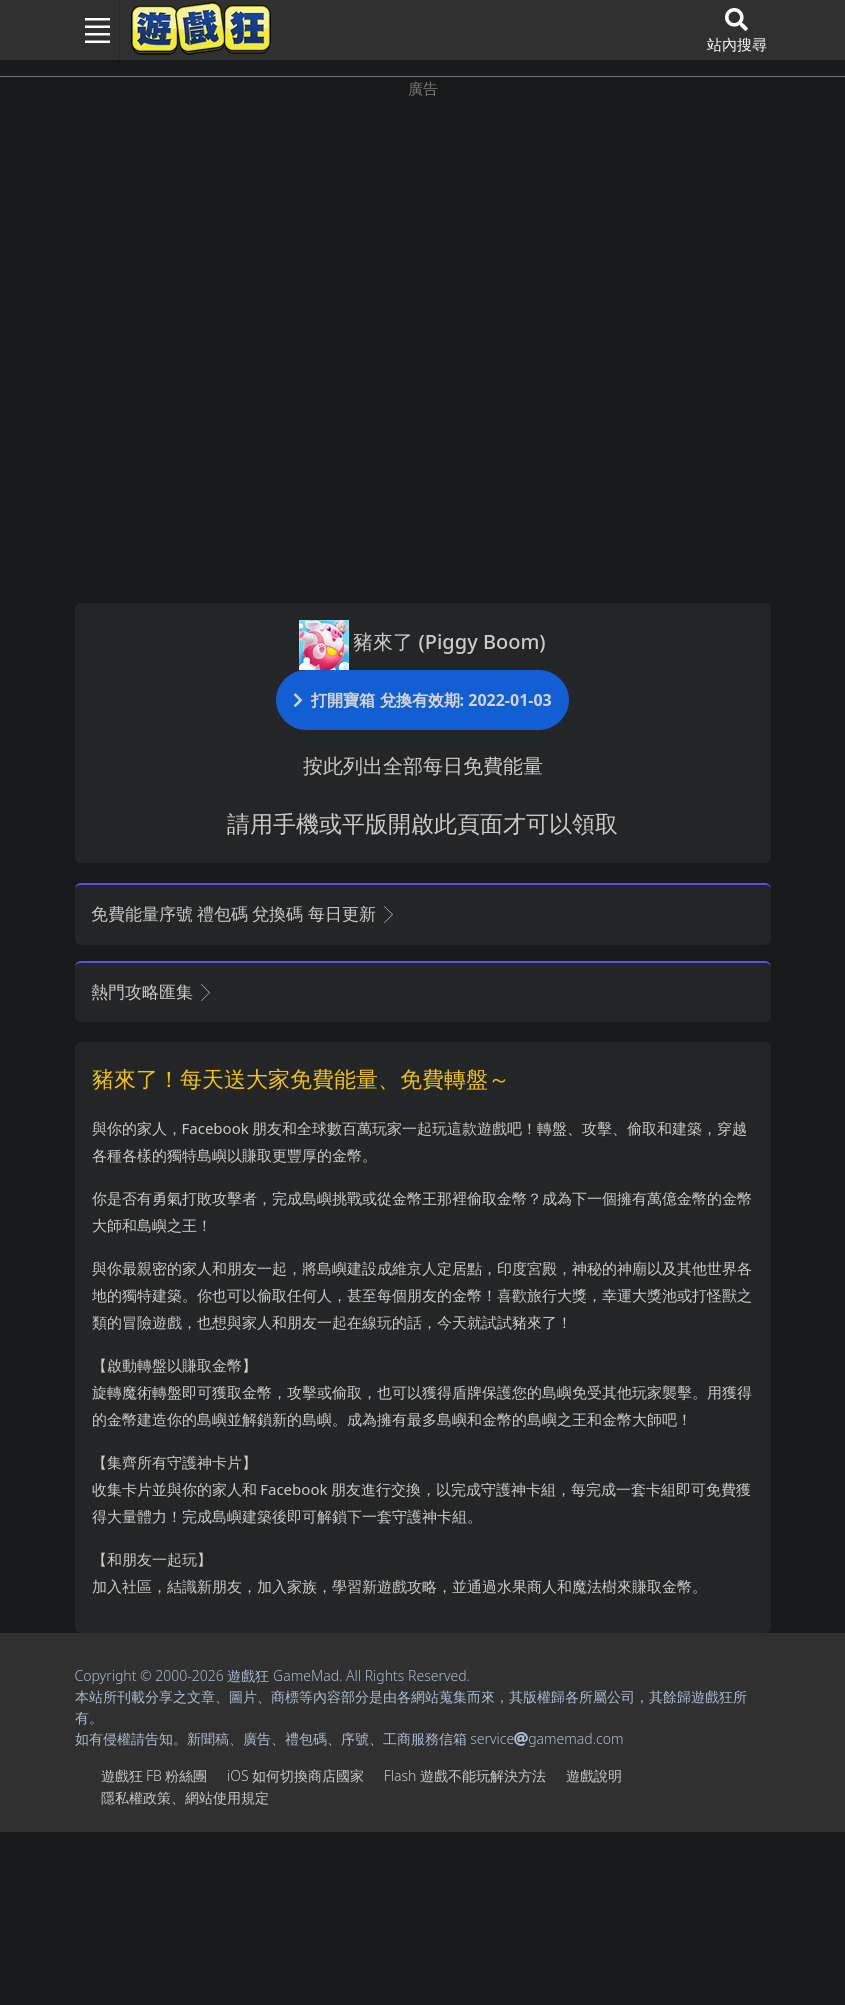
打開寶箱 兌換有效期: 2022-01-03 (422, 699)
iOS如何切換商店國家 (295, 1775)
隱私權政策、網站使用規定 (185, 1797)
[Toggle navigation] (90, 30)
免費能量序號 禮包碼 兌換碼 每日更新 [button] (244, 913)
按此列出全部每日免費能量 (423, 765)
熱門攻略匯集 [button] (152, 991)
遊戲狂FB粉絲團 (154, 1775)
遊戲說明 (594, 1775)
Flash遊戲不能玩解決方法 (465, 1775)
